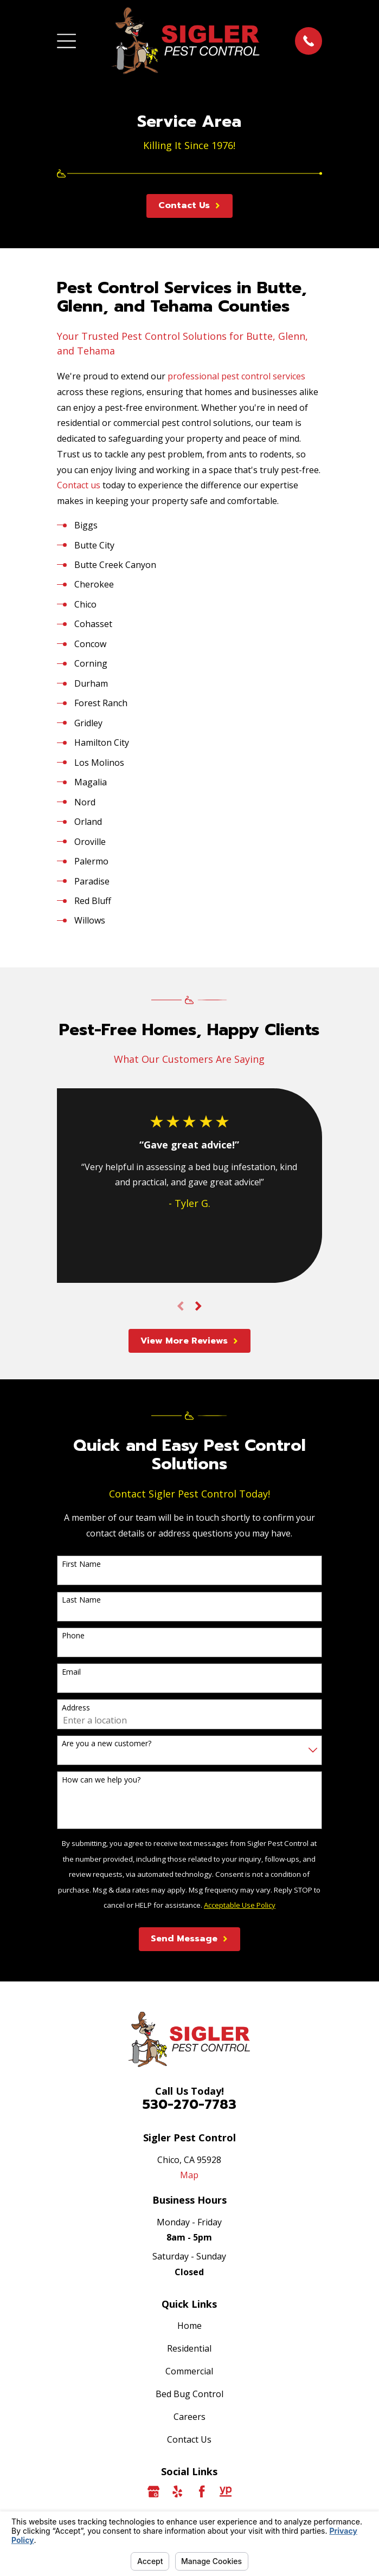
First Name (81, 1564)
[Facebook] (202, 2491)
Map (189, 2175)
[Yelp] (177, 2491)
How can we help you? (101, 1780)
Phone (73, 1636)
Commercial (189, 2371)
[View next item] (198, 1306)
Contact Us (189, 2439)
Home (189, 2326)
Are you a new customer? (106, 1743)
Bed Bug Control (189, 2394)
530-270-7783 (189, 2104)
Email (71, 1672)
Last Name (81, 1600)
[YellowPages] (226, 2491)
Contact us (78, 485)
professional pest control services (236, 376)
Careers (189, 2417)
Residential (189, 2348)
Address (76, 1708)
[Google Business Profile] (153, 2491)
